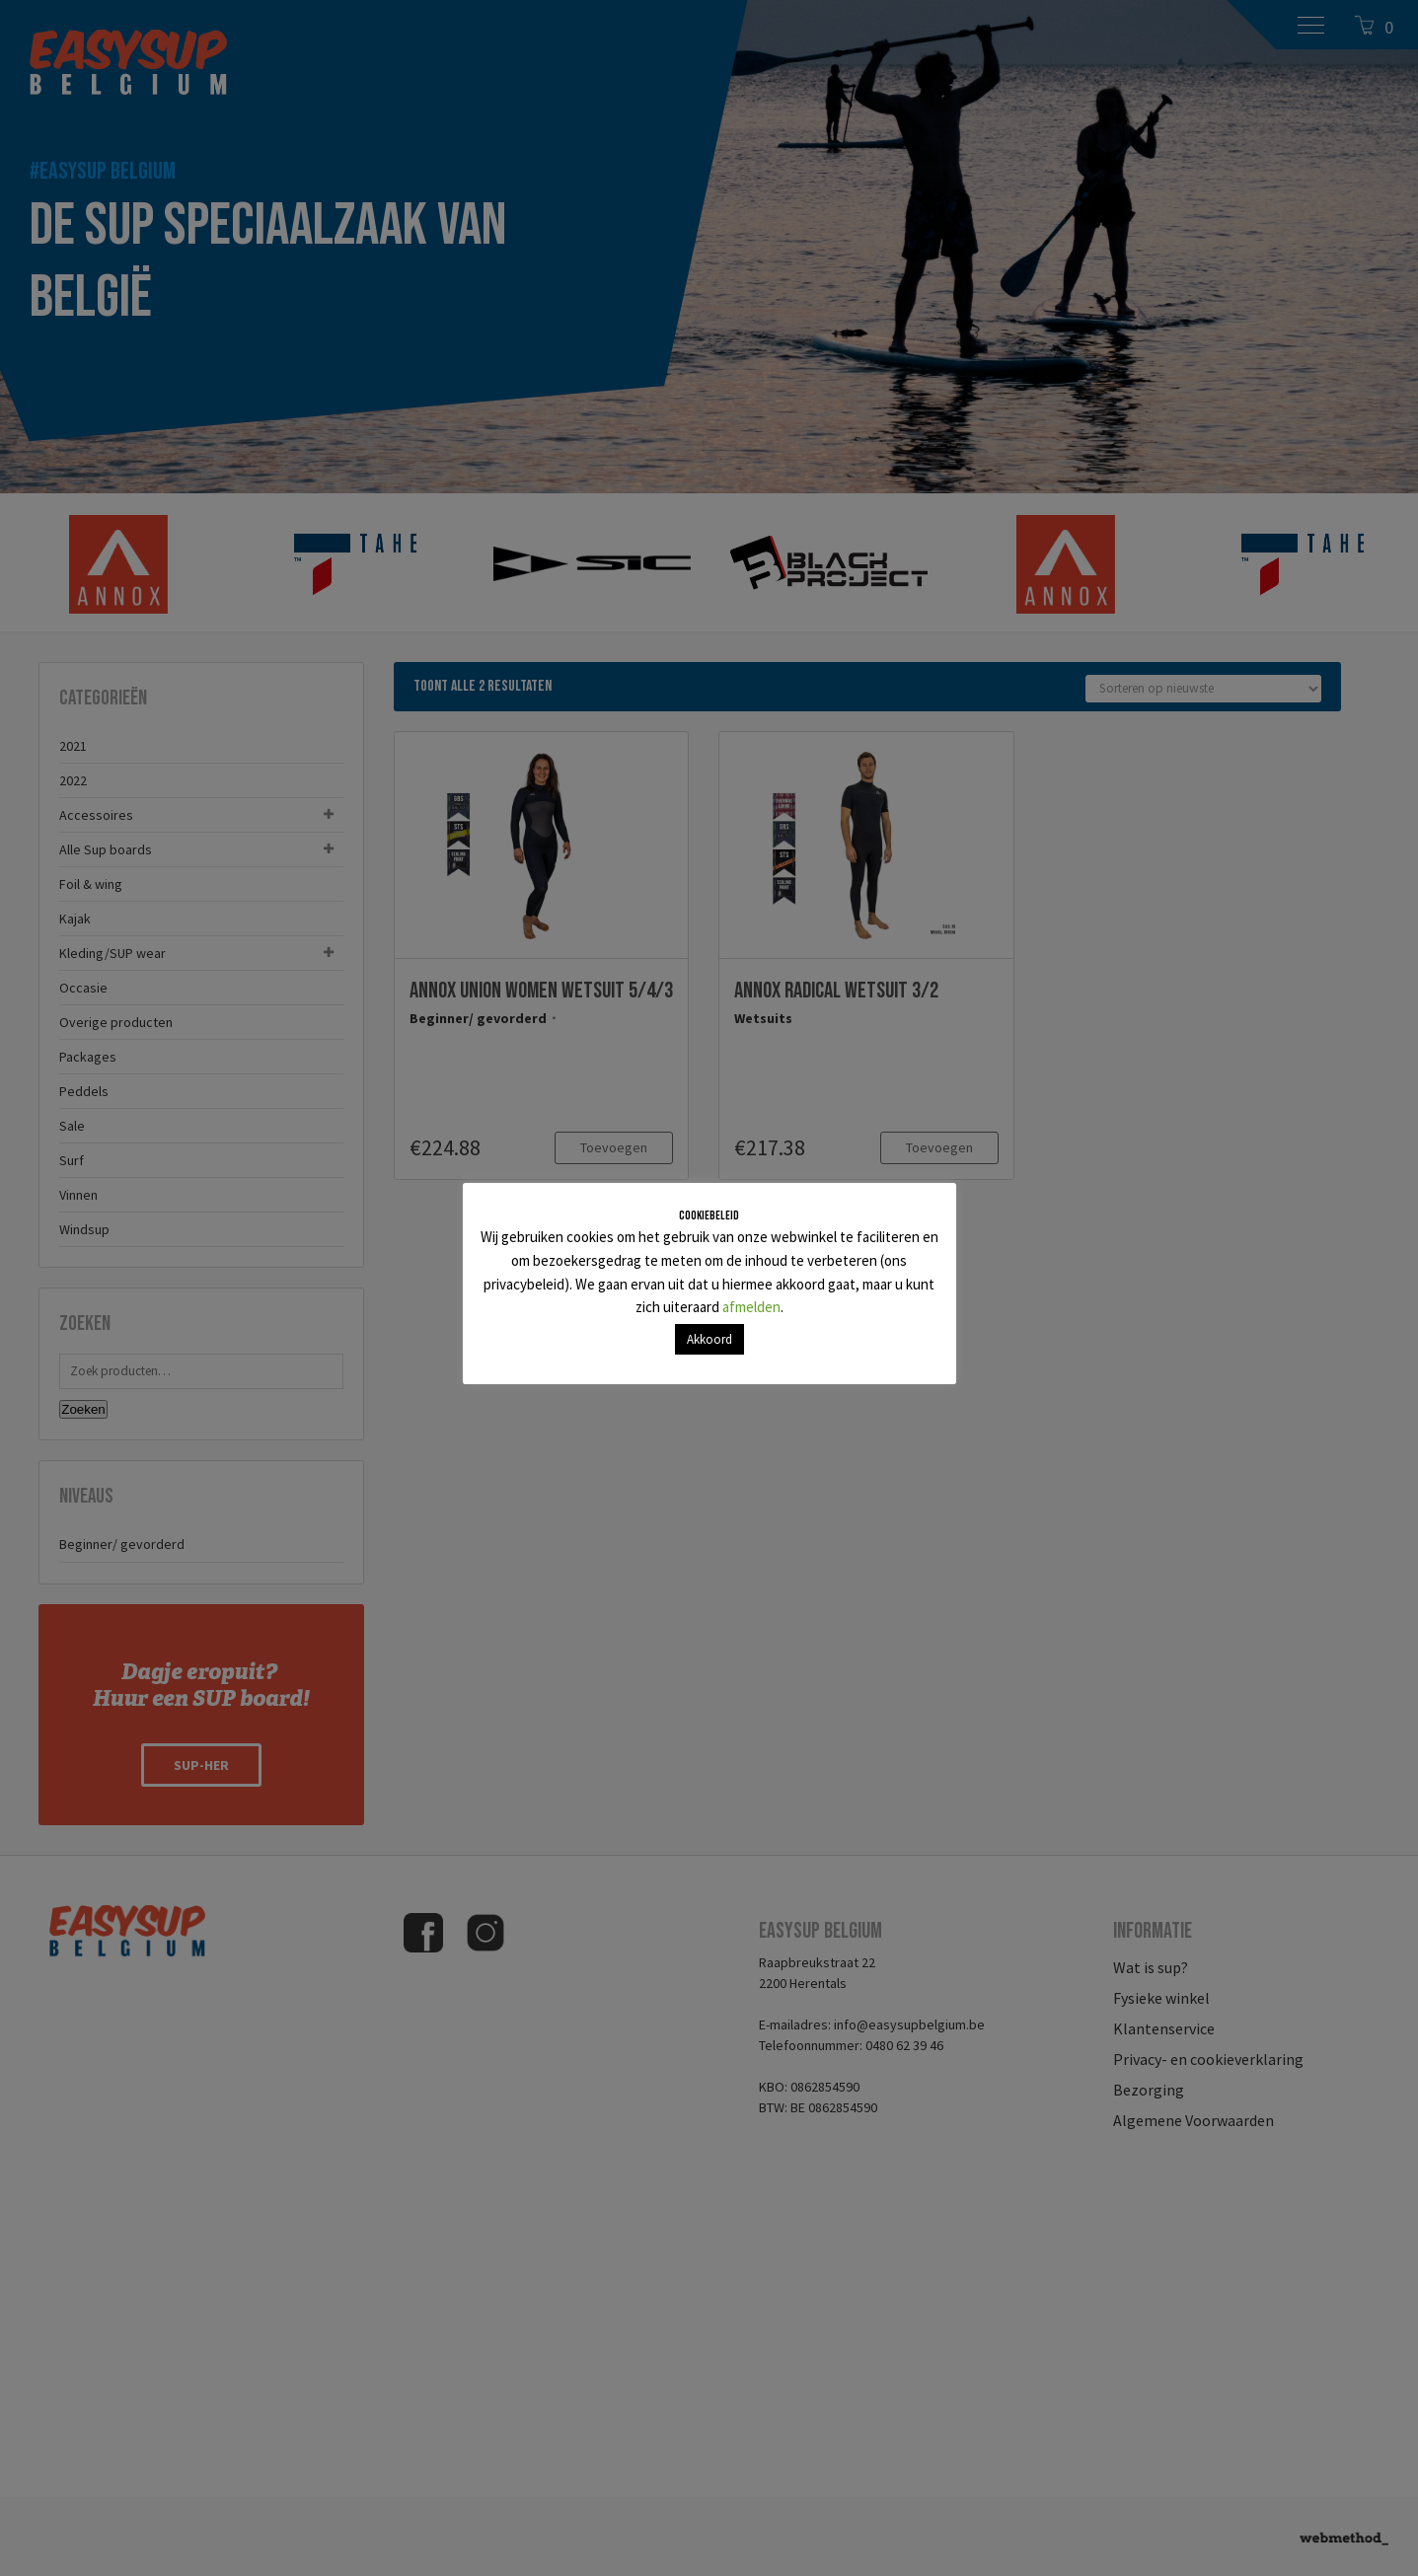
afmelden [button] (751, 1306)
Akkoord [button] (709, 1339)
